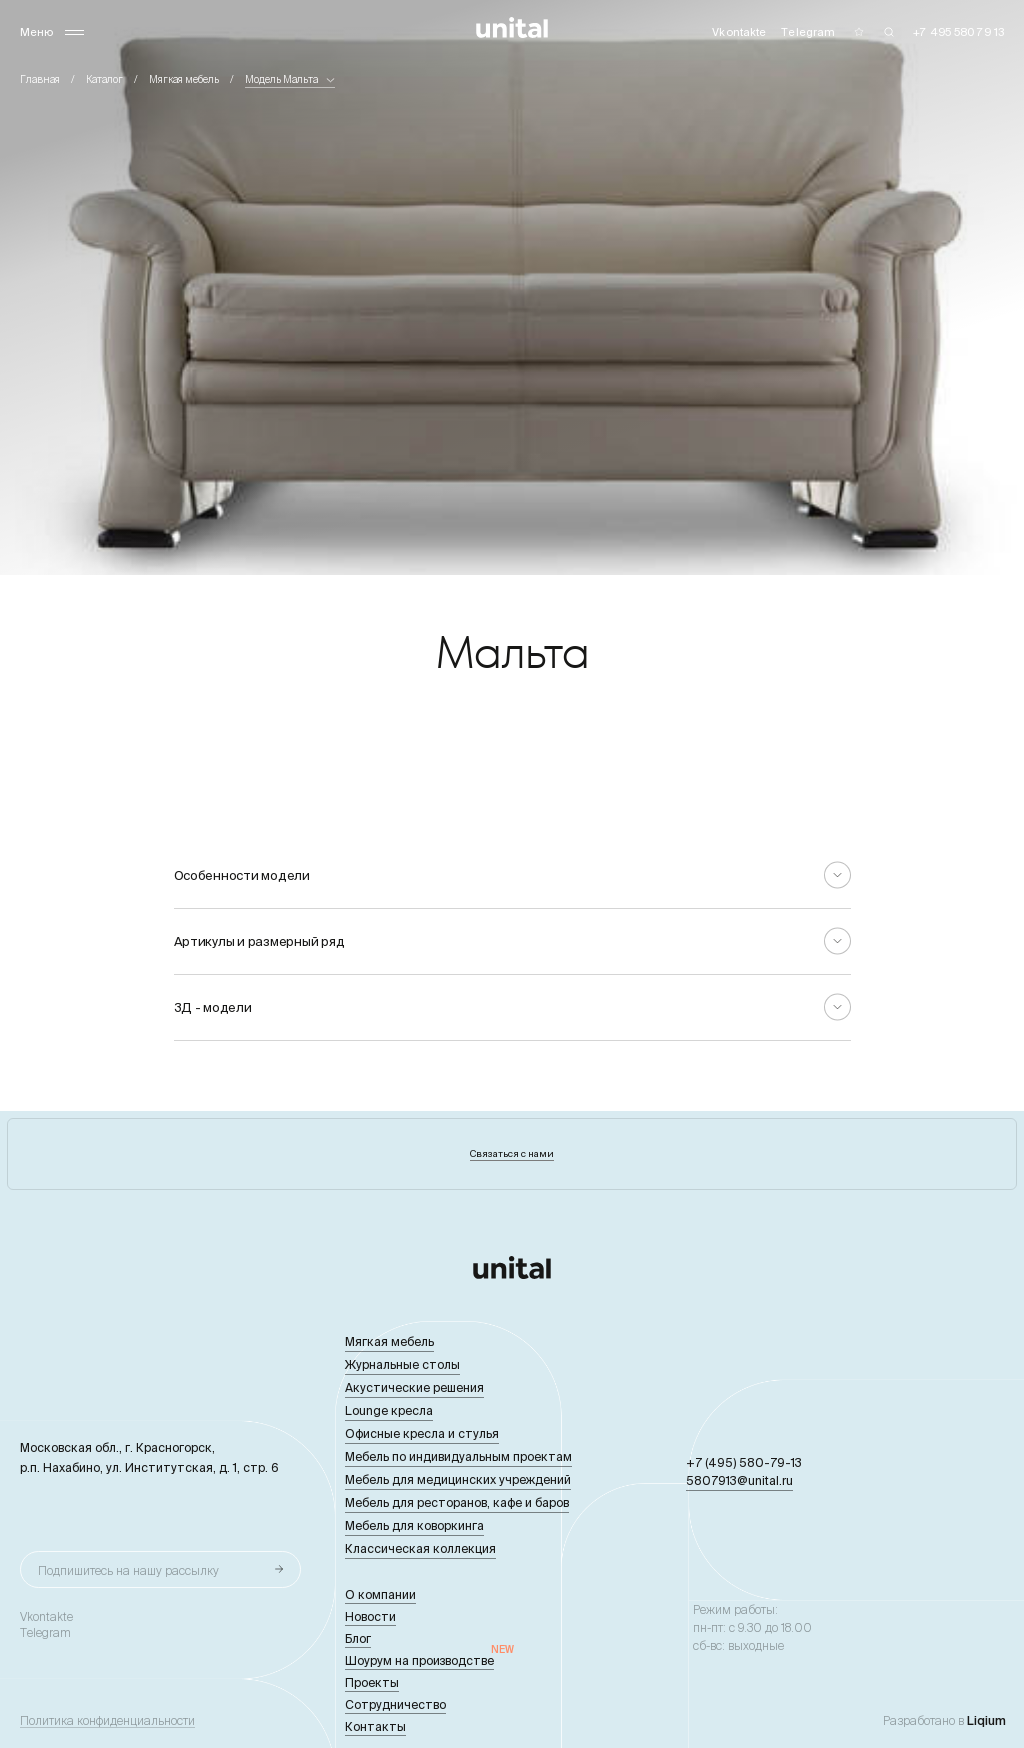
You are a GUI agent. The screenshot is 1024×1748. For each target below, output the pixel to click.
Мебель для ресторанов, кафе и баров (457, 1502)
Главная (40, 79)
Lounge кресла (389, 1410)
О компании (380, 1594)
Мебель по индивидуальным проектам (458, 1456)
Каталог (104, 79)
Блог (358, 1638)
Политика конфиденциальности (107, 1721)
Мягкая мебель (184, 79)
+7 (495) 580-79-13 (744, 1462)
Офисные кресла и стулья (422, 1433)
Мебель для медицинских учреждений (458, 1479)
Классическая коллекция (420, 1548)
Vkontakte (46, 1617)
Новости (370, 1616)
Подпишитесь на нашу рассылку (128, 1570)
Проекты (372, 1682)
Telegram (45, 1633)
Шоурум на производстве (419, 1660)
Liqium (986, 1720)
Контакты (375, 1726)
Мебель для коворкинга (414, 1525)
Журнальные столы (402, 1364)
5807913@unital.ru (739, 1480)
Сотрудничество (395, 1704)
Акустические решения (414, 1387)
